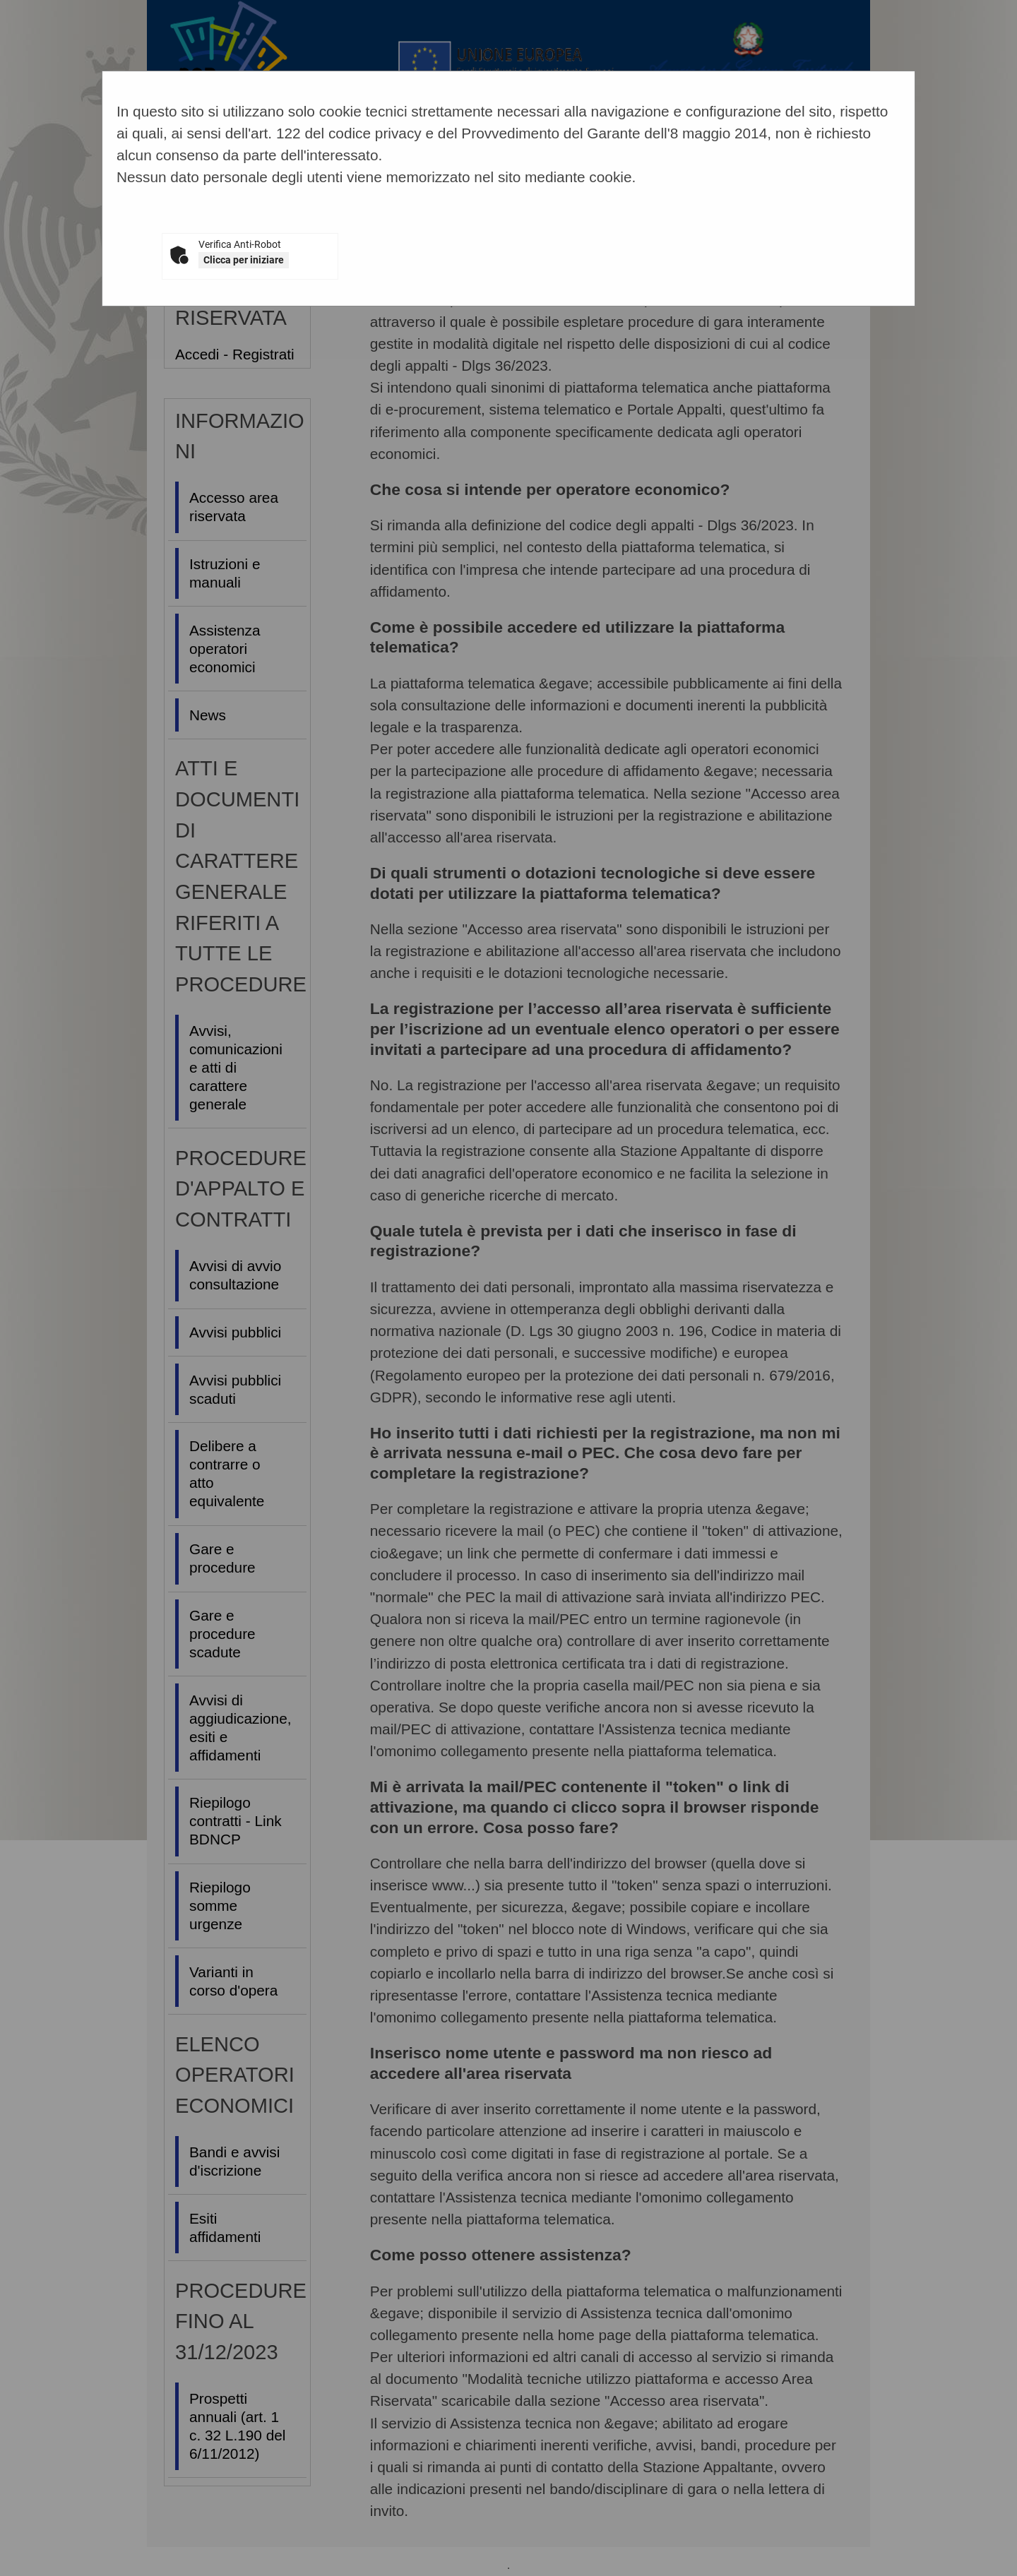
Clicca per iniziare (243, 260)
